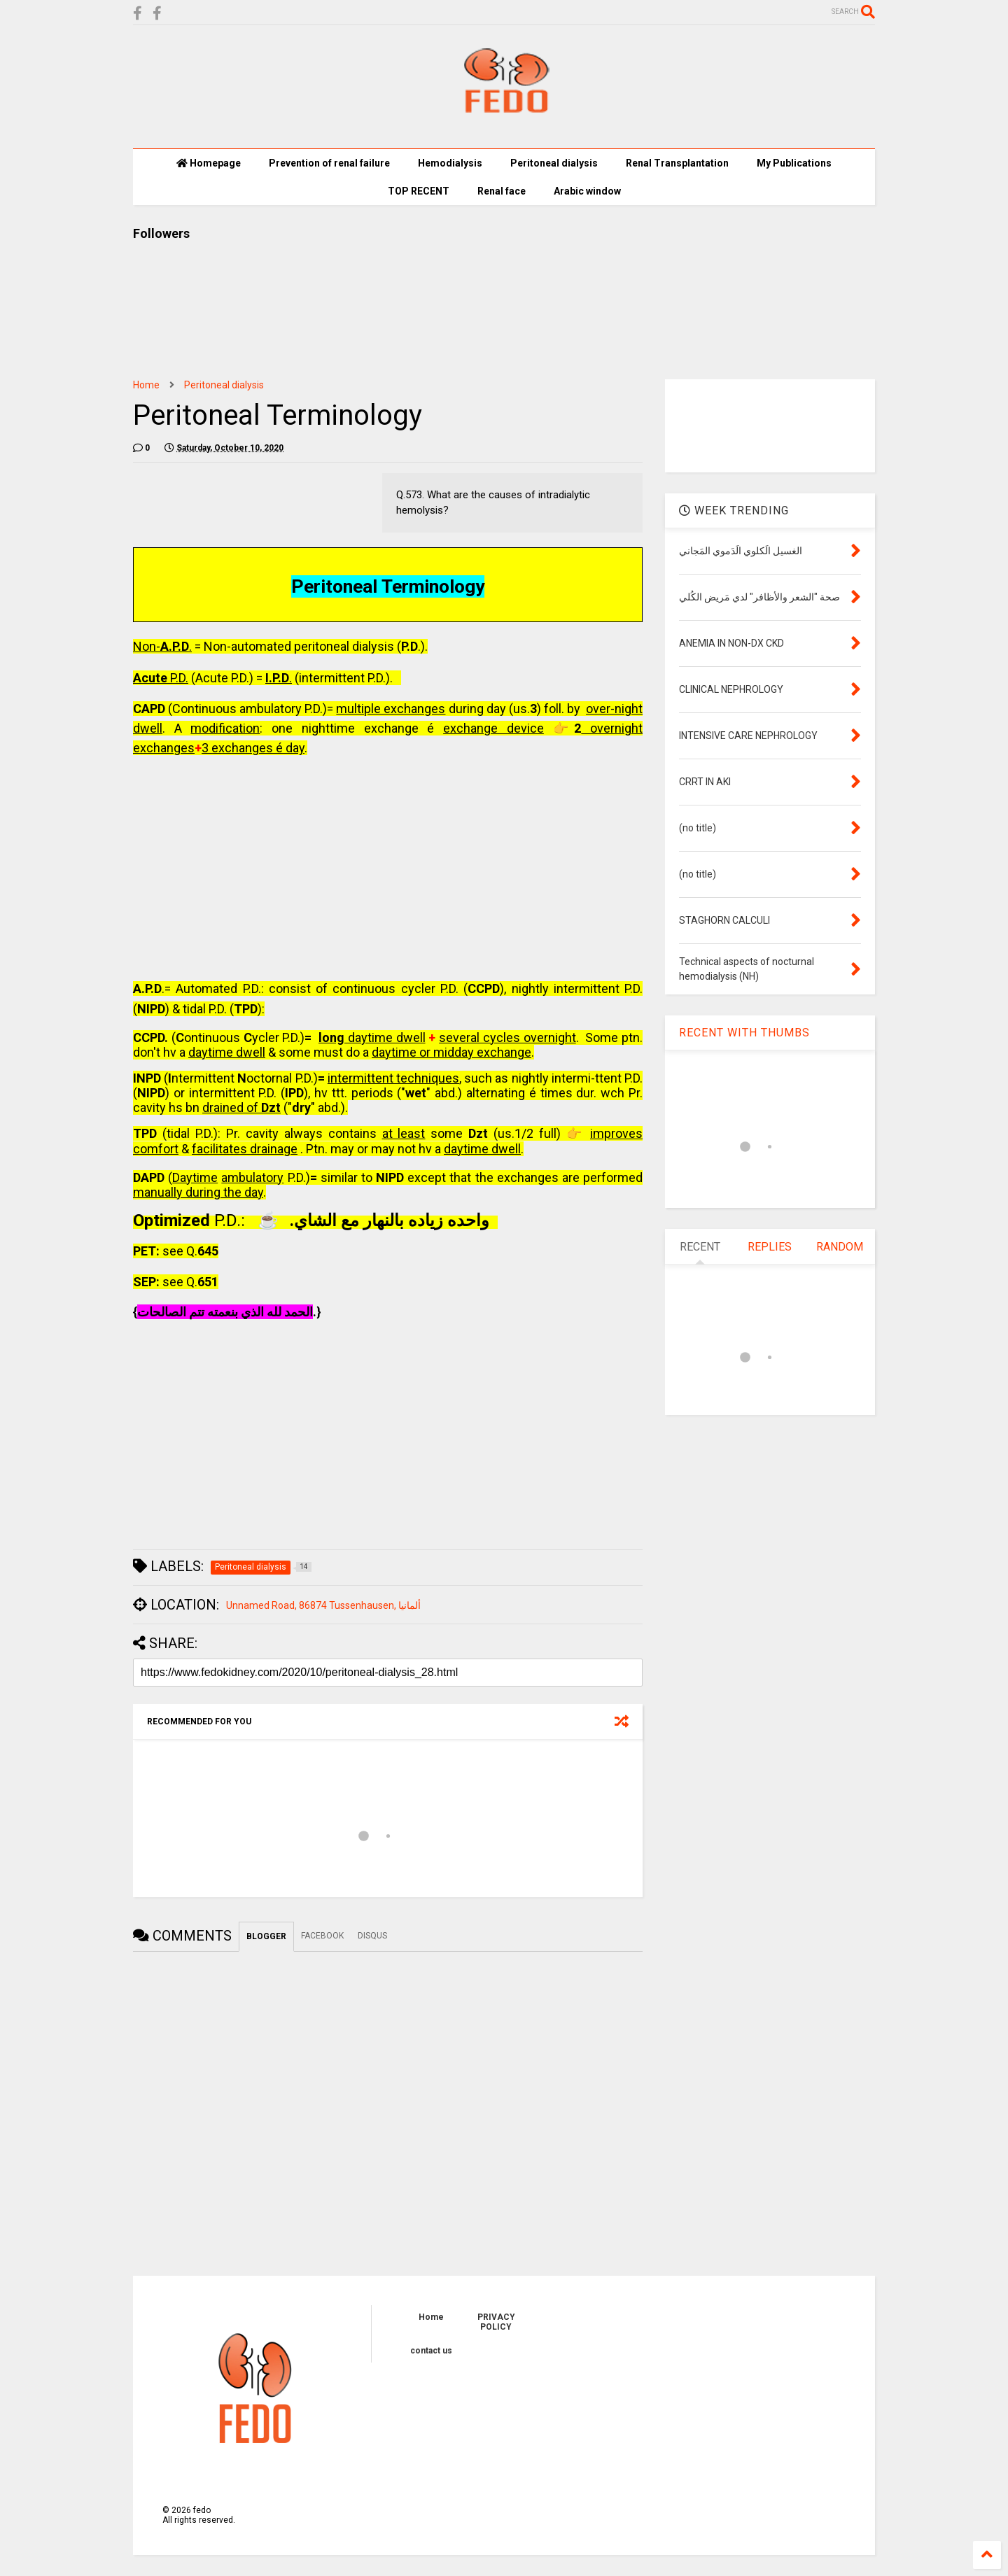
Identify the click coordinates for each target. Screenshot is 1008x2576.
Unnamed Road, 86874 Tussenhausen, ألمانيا (323, 1605)
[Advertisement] (388, 870)
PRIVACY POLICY (496, 2322)
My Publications (794, 163)
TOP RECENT (418, 191)
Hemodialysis (450, 163)
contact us (431, 2351)
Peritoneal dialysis (224, 384)
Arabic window (587, 191)
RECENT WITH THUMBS (744, 1032)
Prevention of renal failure (329, 163)
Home (146, 384)
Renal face (501, 191)
